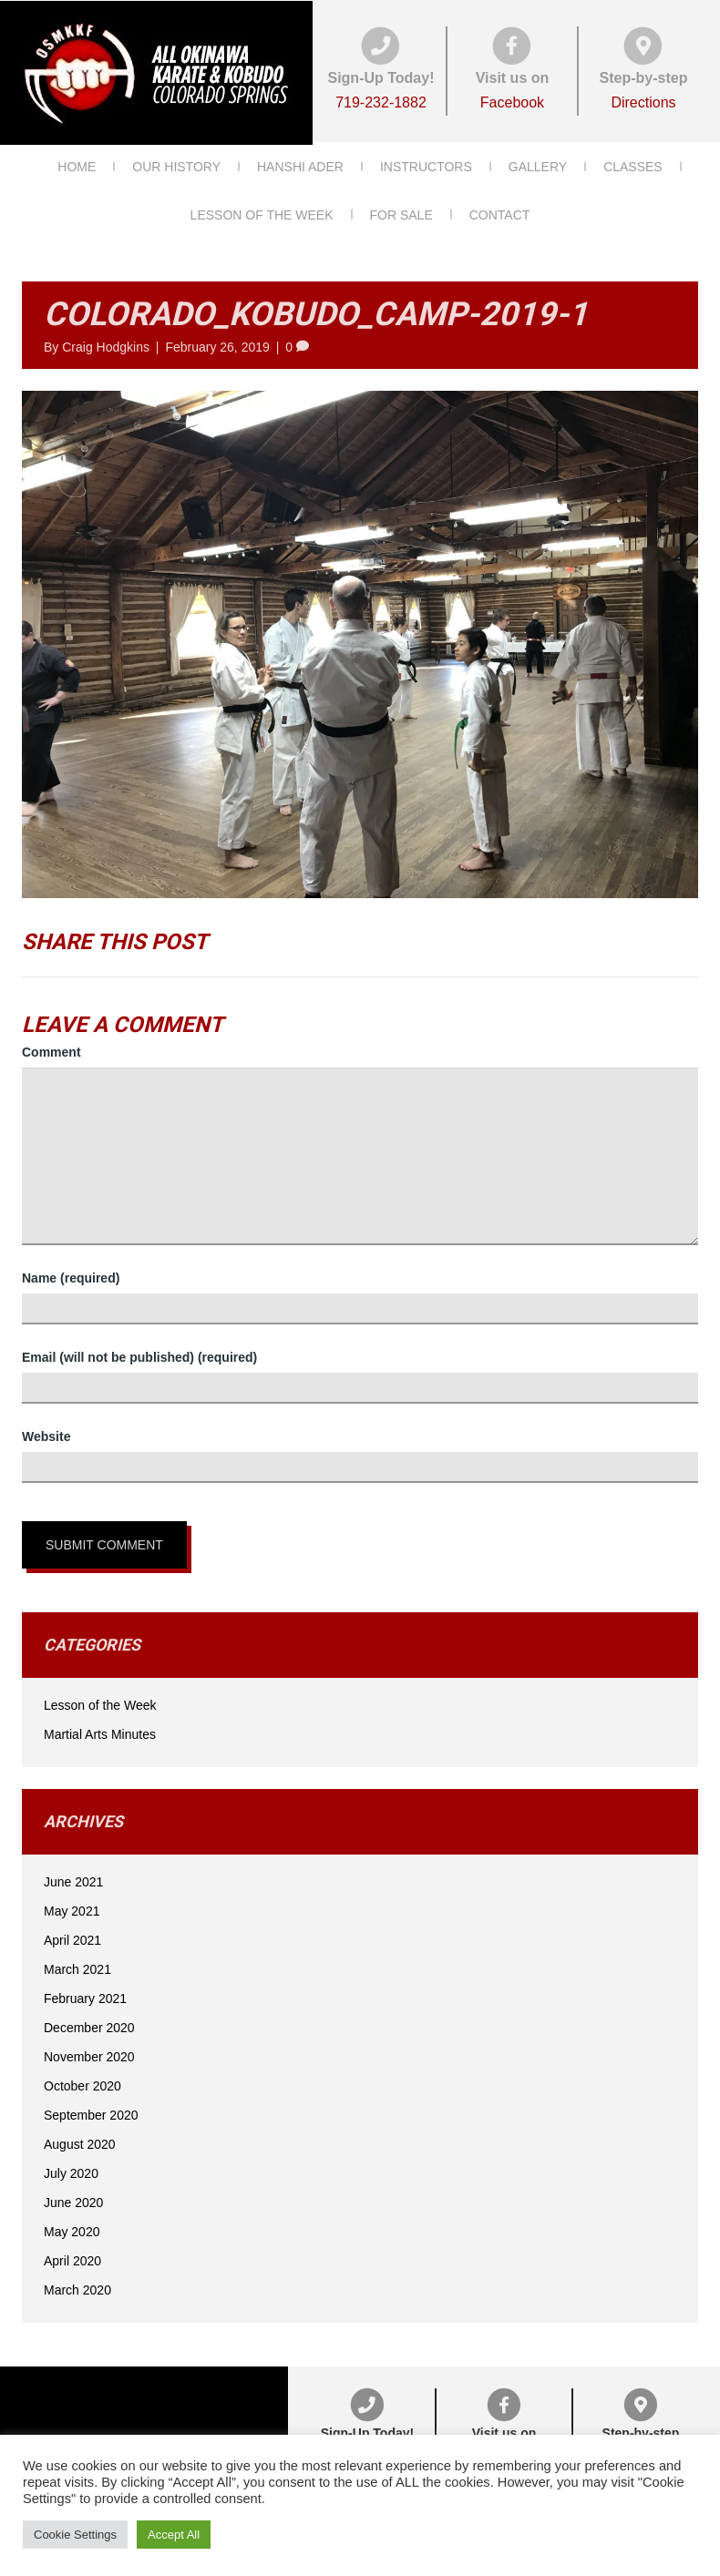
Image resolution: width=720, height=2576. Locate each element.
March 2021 (77, 1965)
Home (76, 163)
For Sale (401, 211)
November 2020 (89, 2052)
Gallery (538, 163)
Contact (499, 211)
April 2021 (72, 1935)
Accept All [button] (174, 2534)
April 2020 (72, 2256)
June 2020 (73, 2198)
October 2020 (82, 2081)
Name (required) (70, 1273)
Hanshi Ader (300, 163)
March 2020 (77, 2285)
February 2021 (85, 1994)
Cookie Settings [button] (75, 2534)
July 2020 (71, 2169)
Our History (176, 163)
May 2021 (71, 1906)
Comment (51, 1048)
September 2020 (91, 2110)
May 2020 (71, 2227)
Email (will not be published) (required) (139, 1352)
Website (46, 1432)
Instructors (426, 163)
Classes (633, 163)
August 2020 (80, 2139)
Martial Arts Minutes (100, 1729)
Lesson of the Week (262, 211)
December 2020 (89, 2023)
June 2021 (73, 1877)
